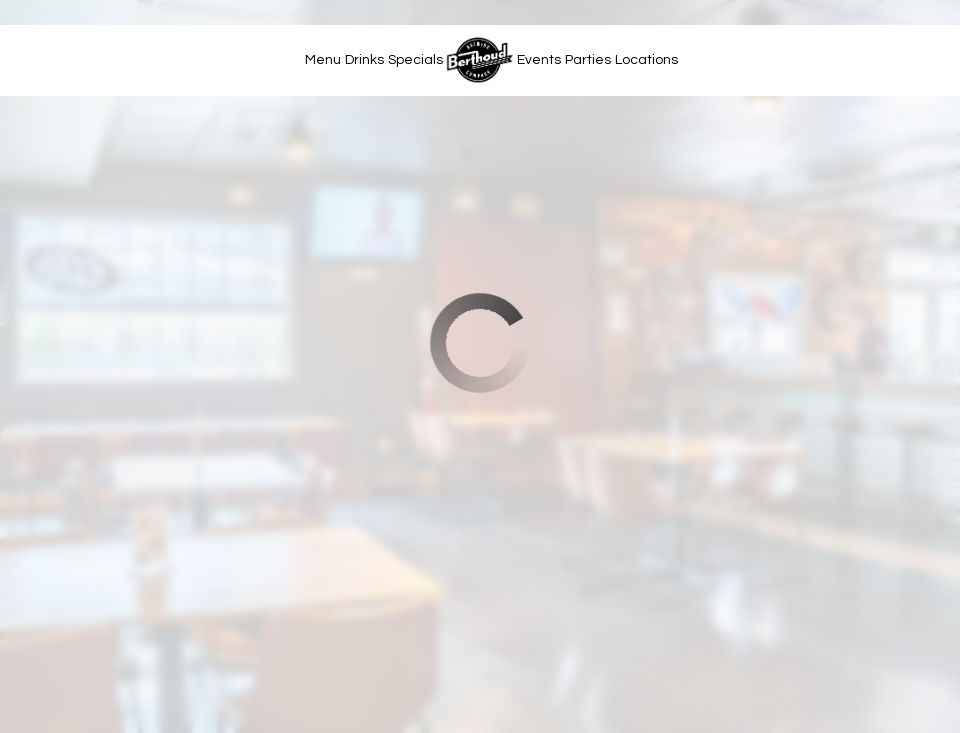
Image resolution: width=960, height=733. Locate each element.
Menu (323, 60)
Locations (646, 60)
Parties (588, 60)
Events (539, 60)
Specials (415, 60)
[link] (480, 59)
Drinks (364, 60)
